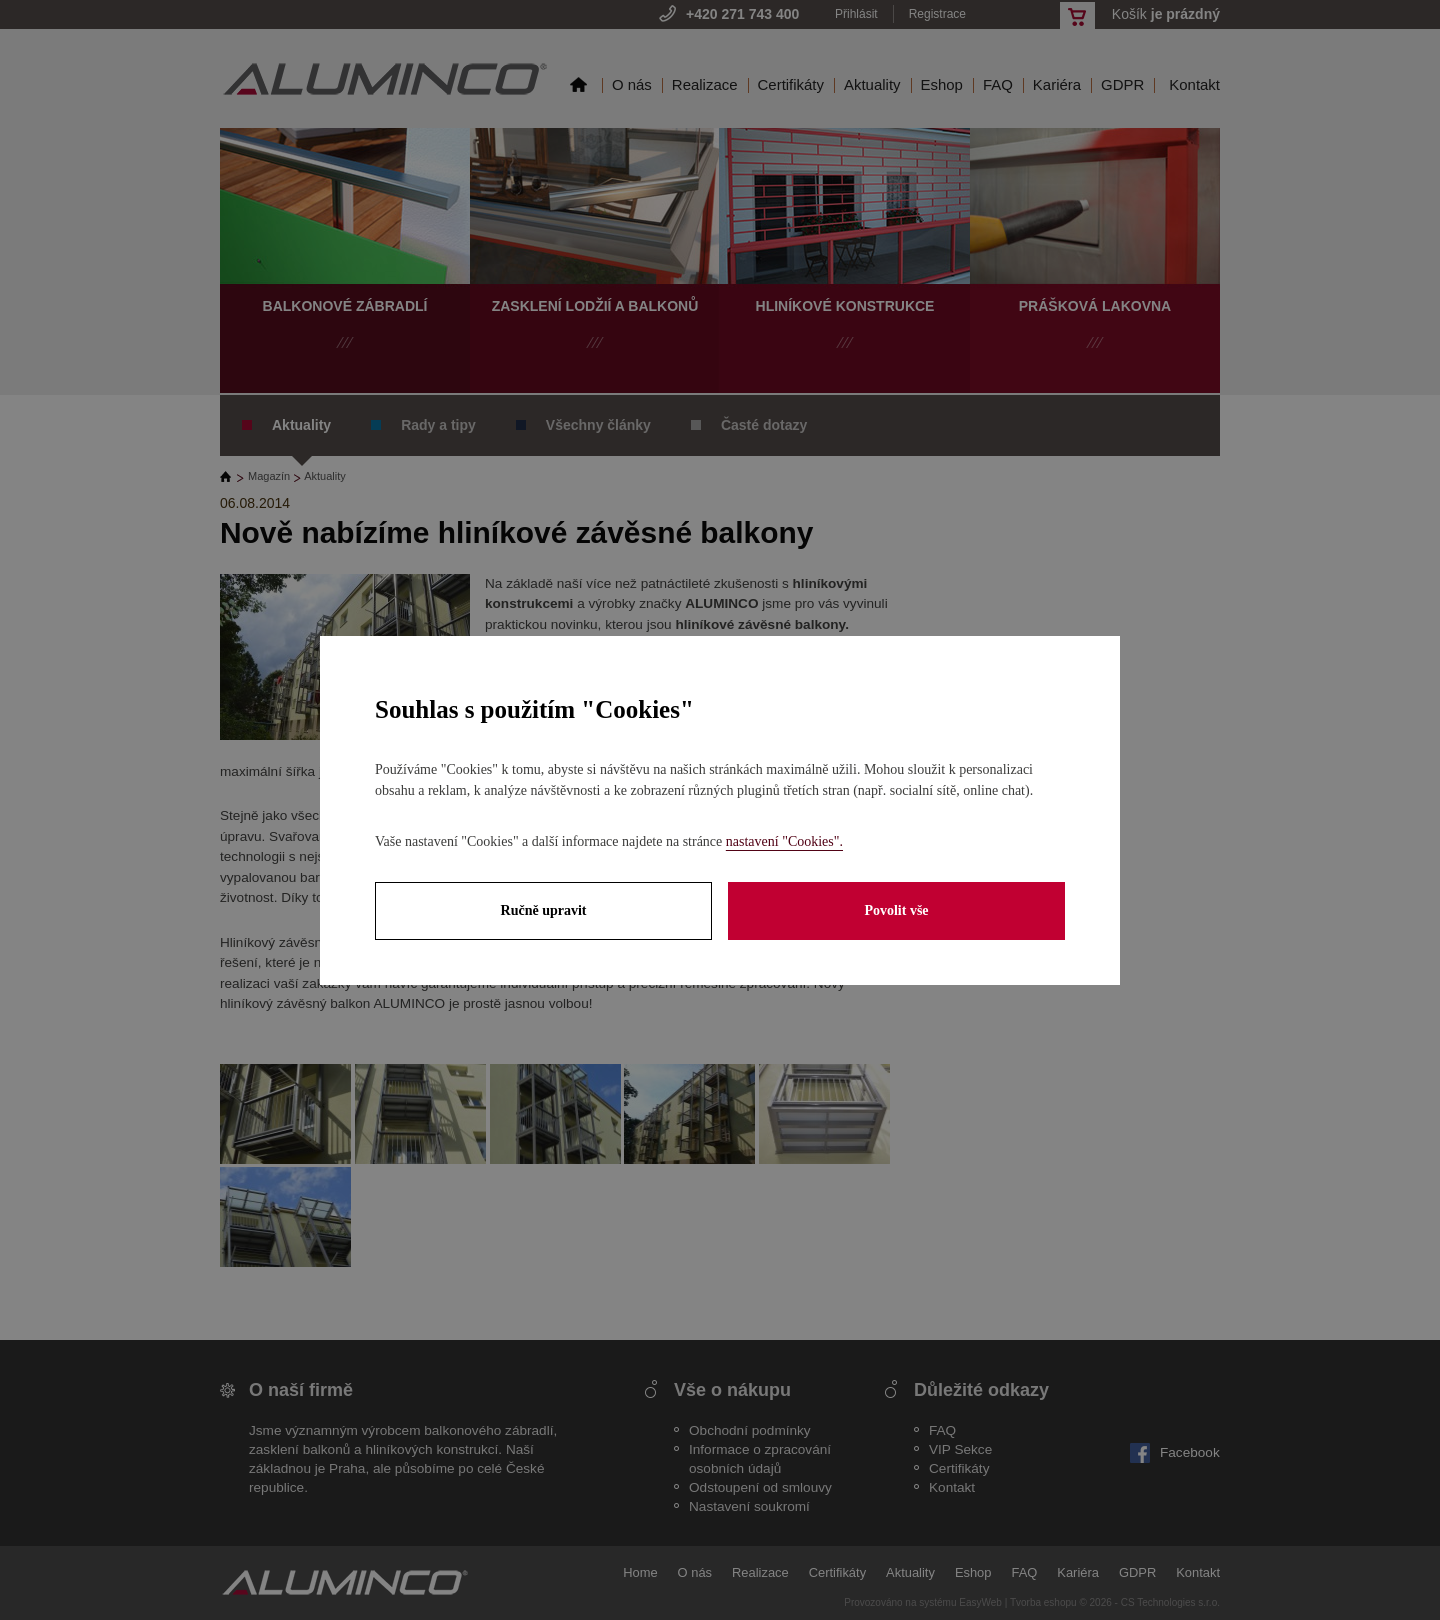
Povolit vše (896, 910)
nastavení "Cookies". (784, 841)
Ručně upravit (544, 910)
